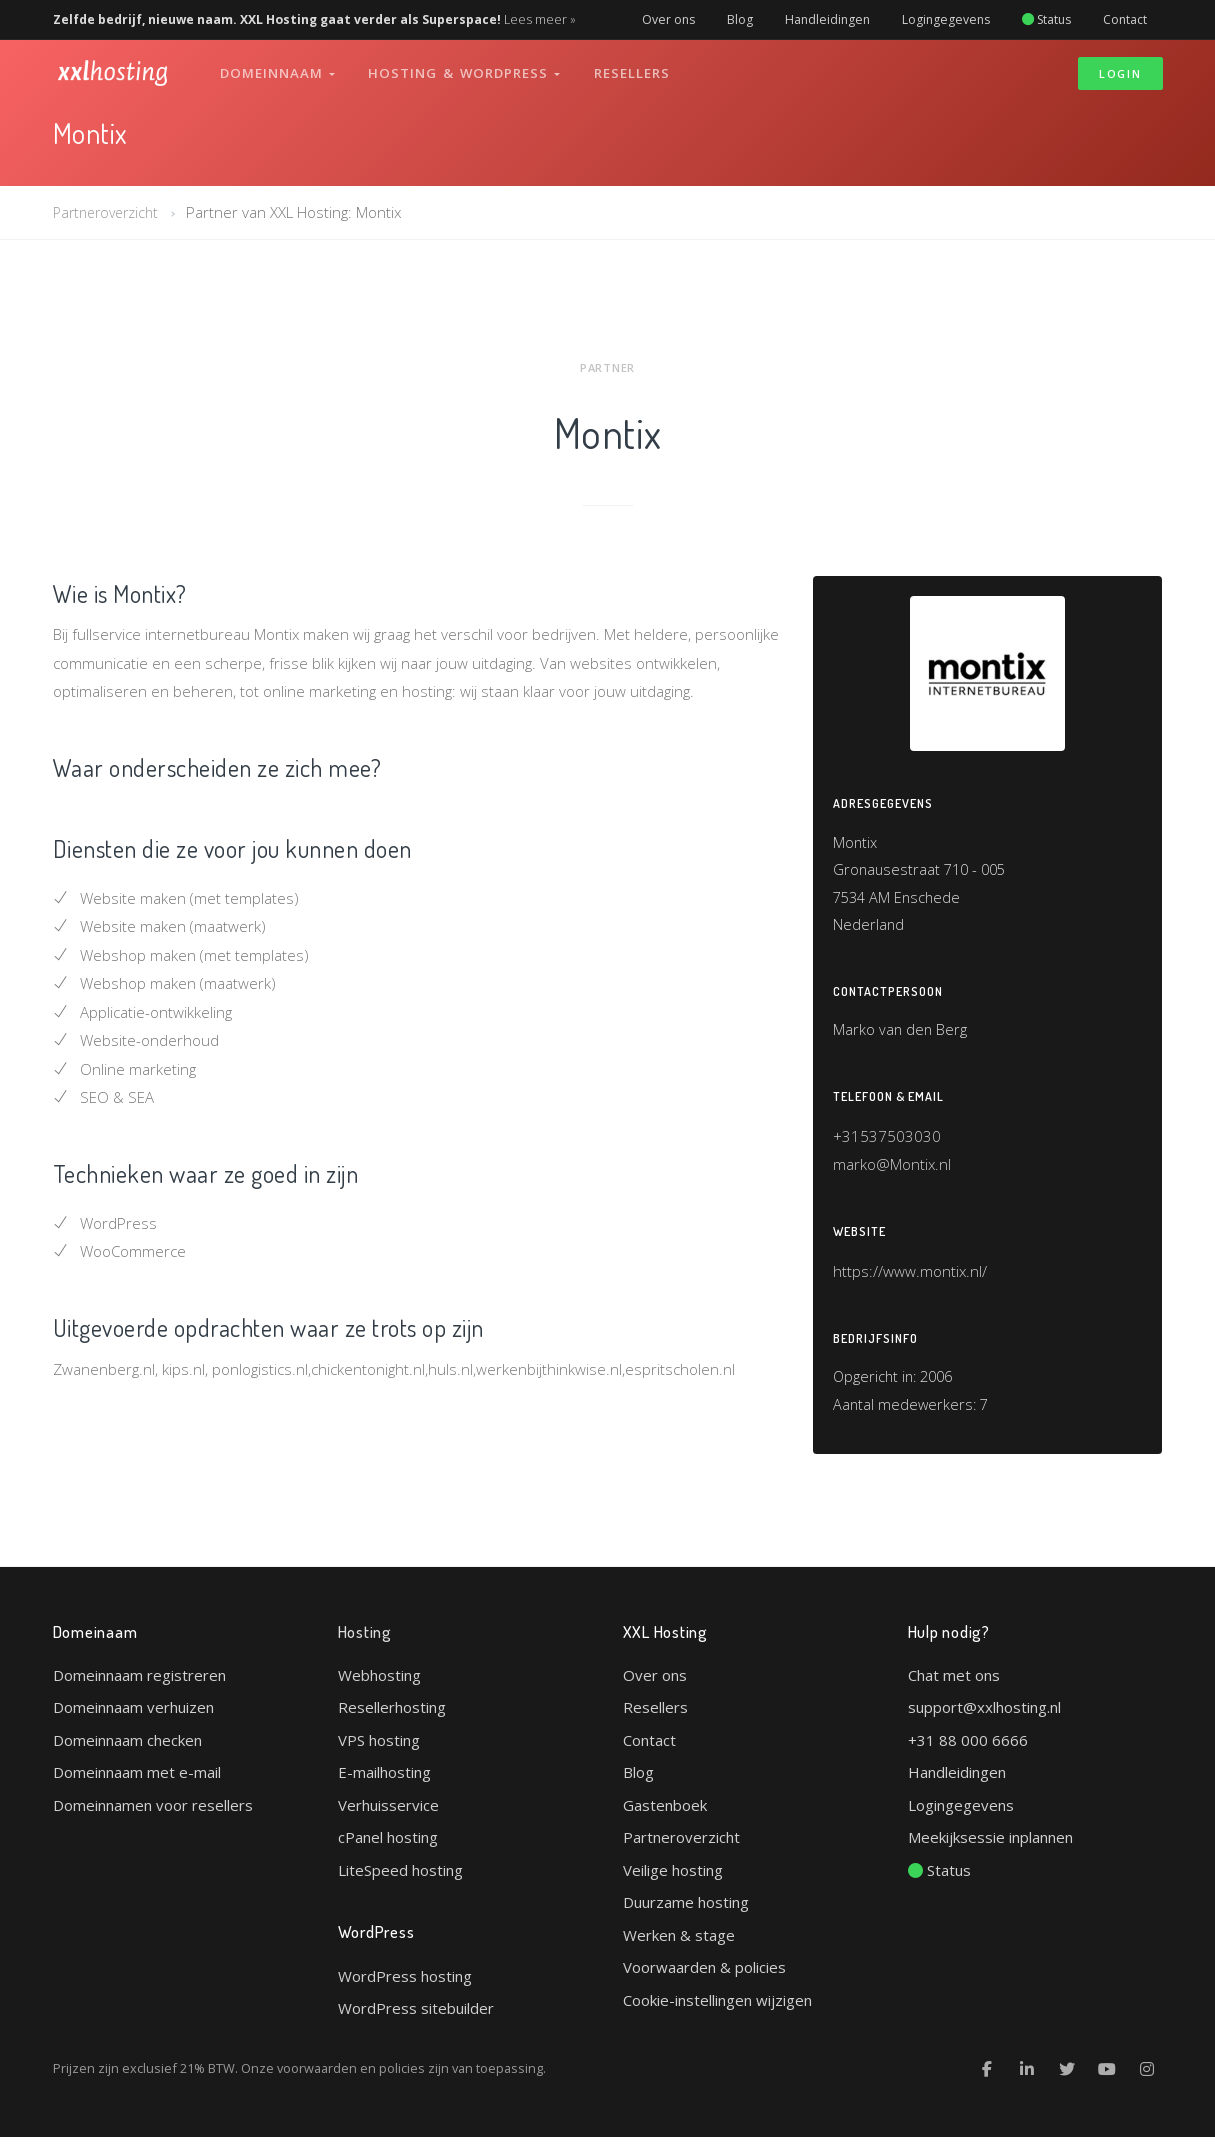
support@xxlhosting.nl (984, 1722)
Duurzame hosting (686, 1917)
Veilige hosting (673, 1885)
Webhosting (379, 1690)
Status (1046, 19)
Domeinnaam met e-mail (137, 1787)
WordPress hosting (405, 1991)
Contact (1125, 19)
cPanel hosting (388, 1852)
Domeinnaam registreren (139, 1690)
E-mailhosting (384, 1787)
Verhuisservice (388, 1820)
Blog (740, 19)
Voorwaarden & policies (704, 1982)
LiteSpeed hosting (400, 1885)
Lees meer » (540, 19)
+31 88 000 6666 (968, 1755)
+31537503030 (887, 1146)
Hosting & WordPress (467, 68)
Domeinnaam (279, 68)
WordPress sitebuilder (416, 2024)
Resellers (636, 68)
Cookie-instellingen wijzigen (717, 2015)
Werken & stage (679, 1950)
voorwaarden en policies (351, 2084)
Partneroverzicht (110, 212)
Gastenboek (665, 1820)
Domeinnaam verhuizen (133, 1722)
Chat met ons (954, 1690)
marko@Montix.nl (892, 1174)
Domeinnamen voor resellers (153, 1820)
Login (1120, 68)
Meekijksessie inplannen (990, 1852)
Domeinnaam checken (127, 1755)
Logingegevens (946, 19)
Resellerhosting (392, 1722)
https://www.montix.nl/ (910, 1282)
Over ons (668, 19)
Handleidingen (827, 19)
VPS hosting (379, 1755)
